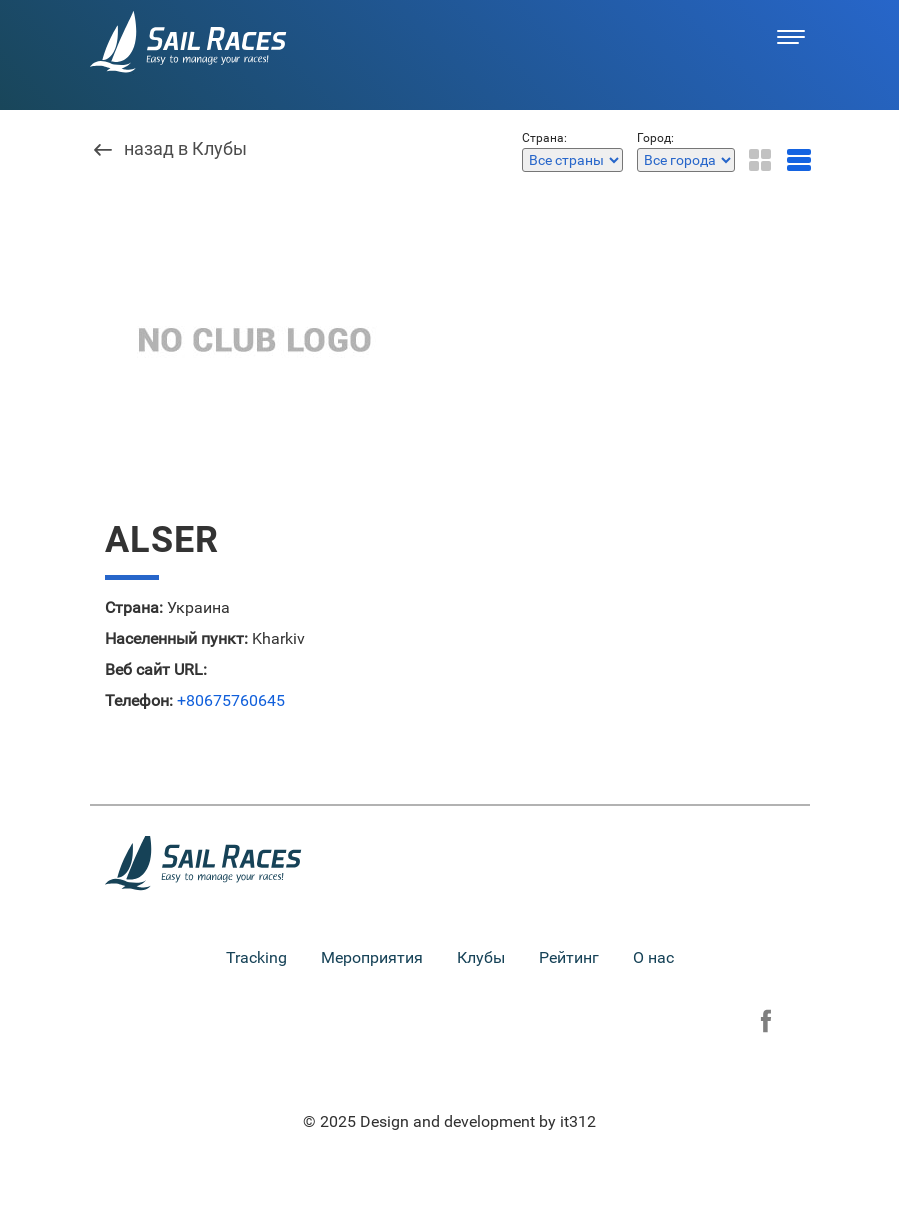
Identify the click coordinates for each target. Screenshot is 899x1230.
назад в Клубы (185, 149)
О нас (653, 958)
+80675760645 (231, 701)
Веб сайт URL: (156, 670)
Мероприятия (372, 958)
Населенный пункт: (176, 639)
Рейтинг (569, 958)
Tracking (256, 958)
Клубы (481, 958)
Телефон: (139, 701)
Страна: (134, 608)
